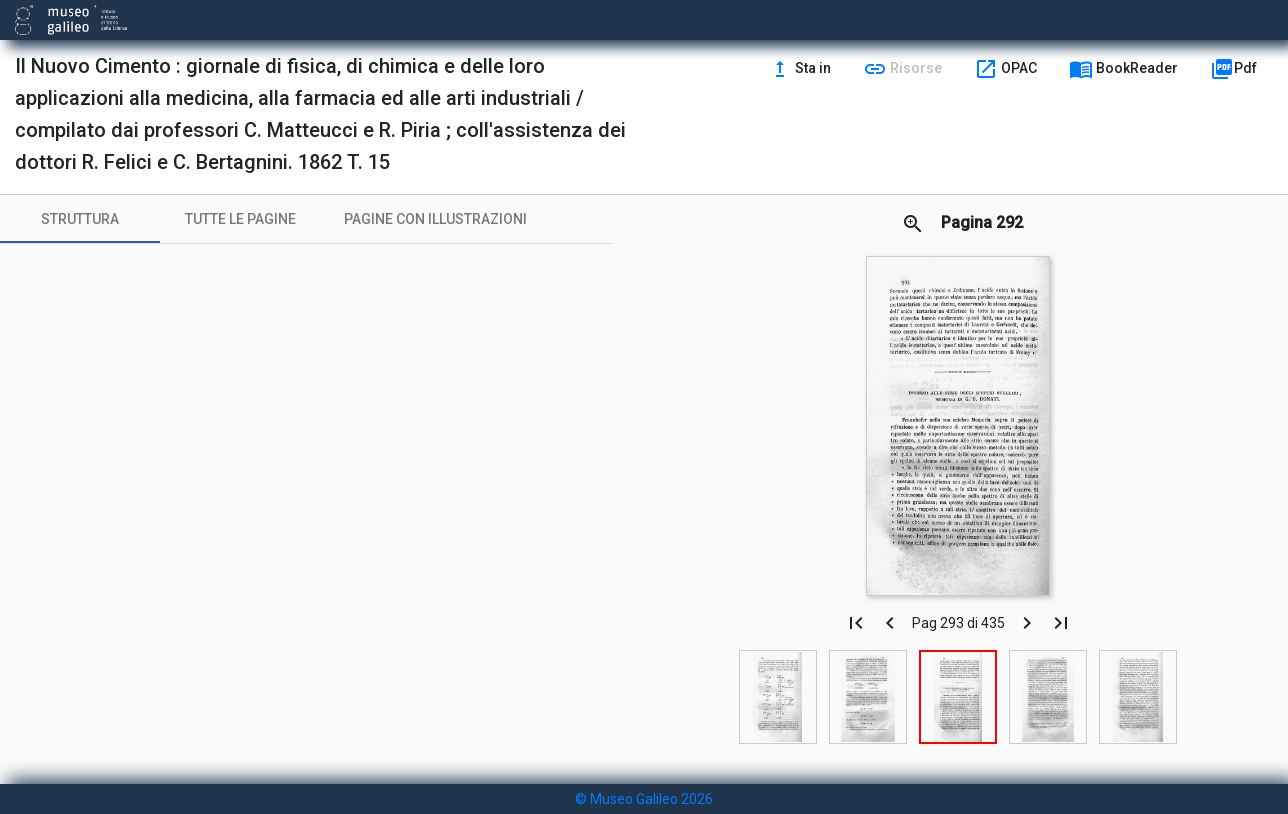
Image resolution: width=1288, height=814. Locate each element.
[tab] (80, 219)
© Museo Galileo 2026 (644, 799)
